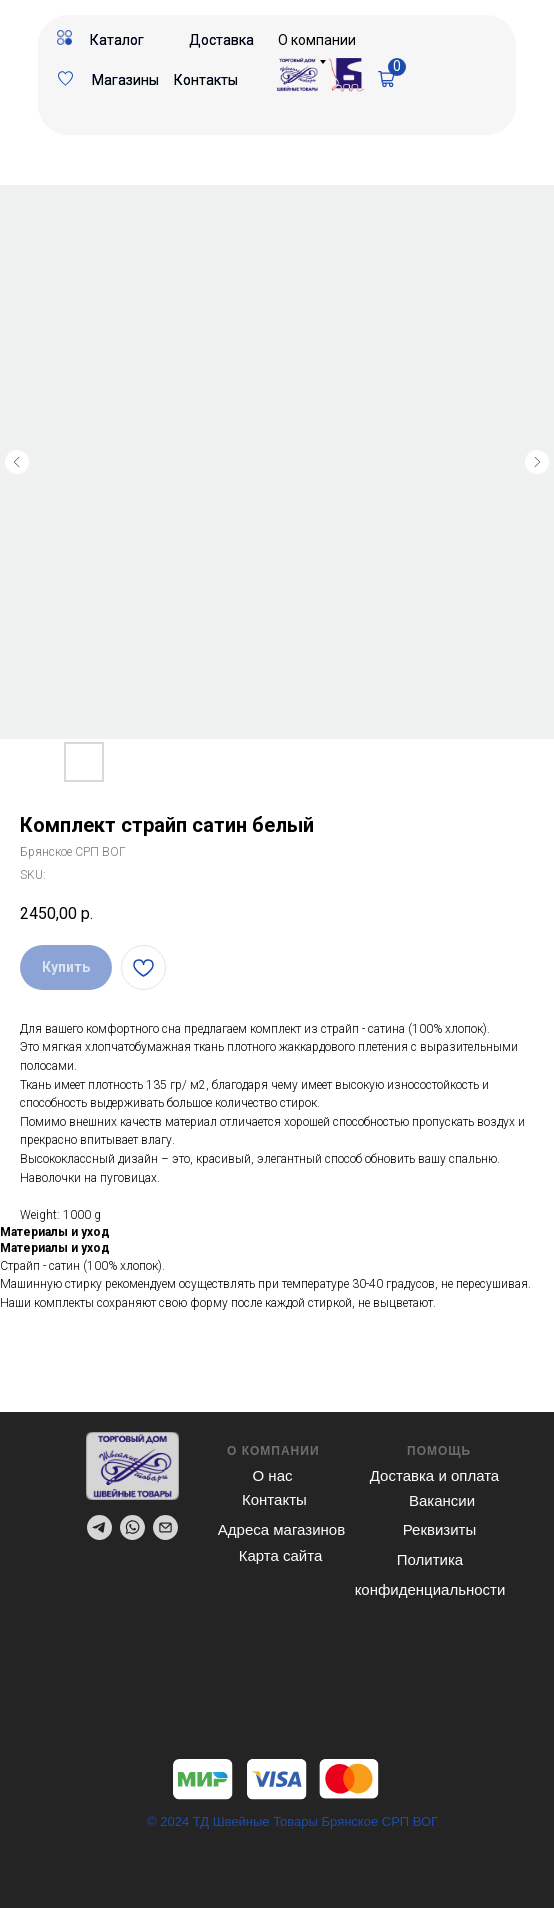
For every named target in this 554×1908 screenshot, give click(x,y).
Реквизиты (440, 1529)
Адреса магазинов (281, 1529)
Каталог (117, 40)
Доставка (221, 40)
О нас (273, 1475)
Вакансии (442, 1500)
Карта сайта (281, 1555)
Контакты (206, 80)
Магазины (125, 80)
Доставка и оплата (434, 1475)
